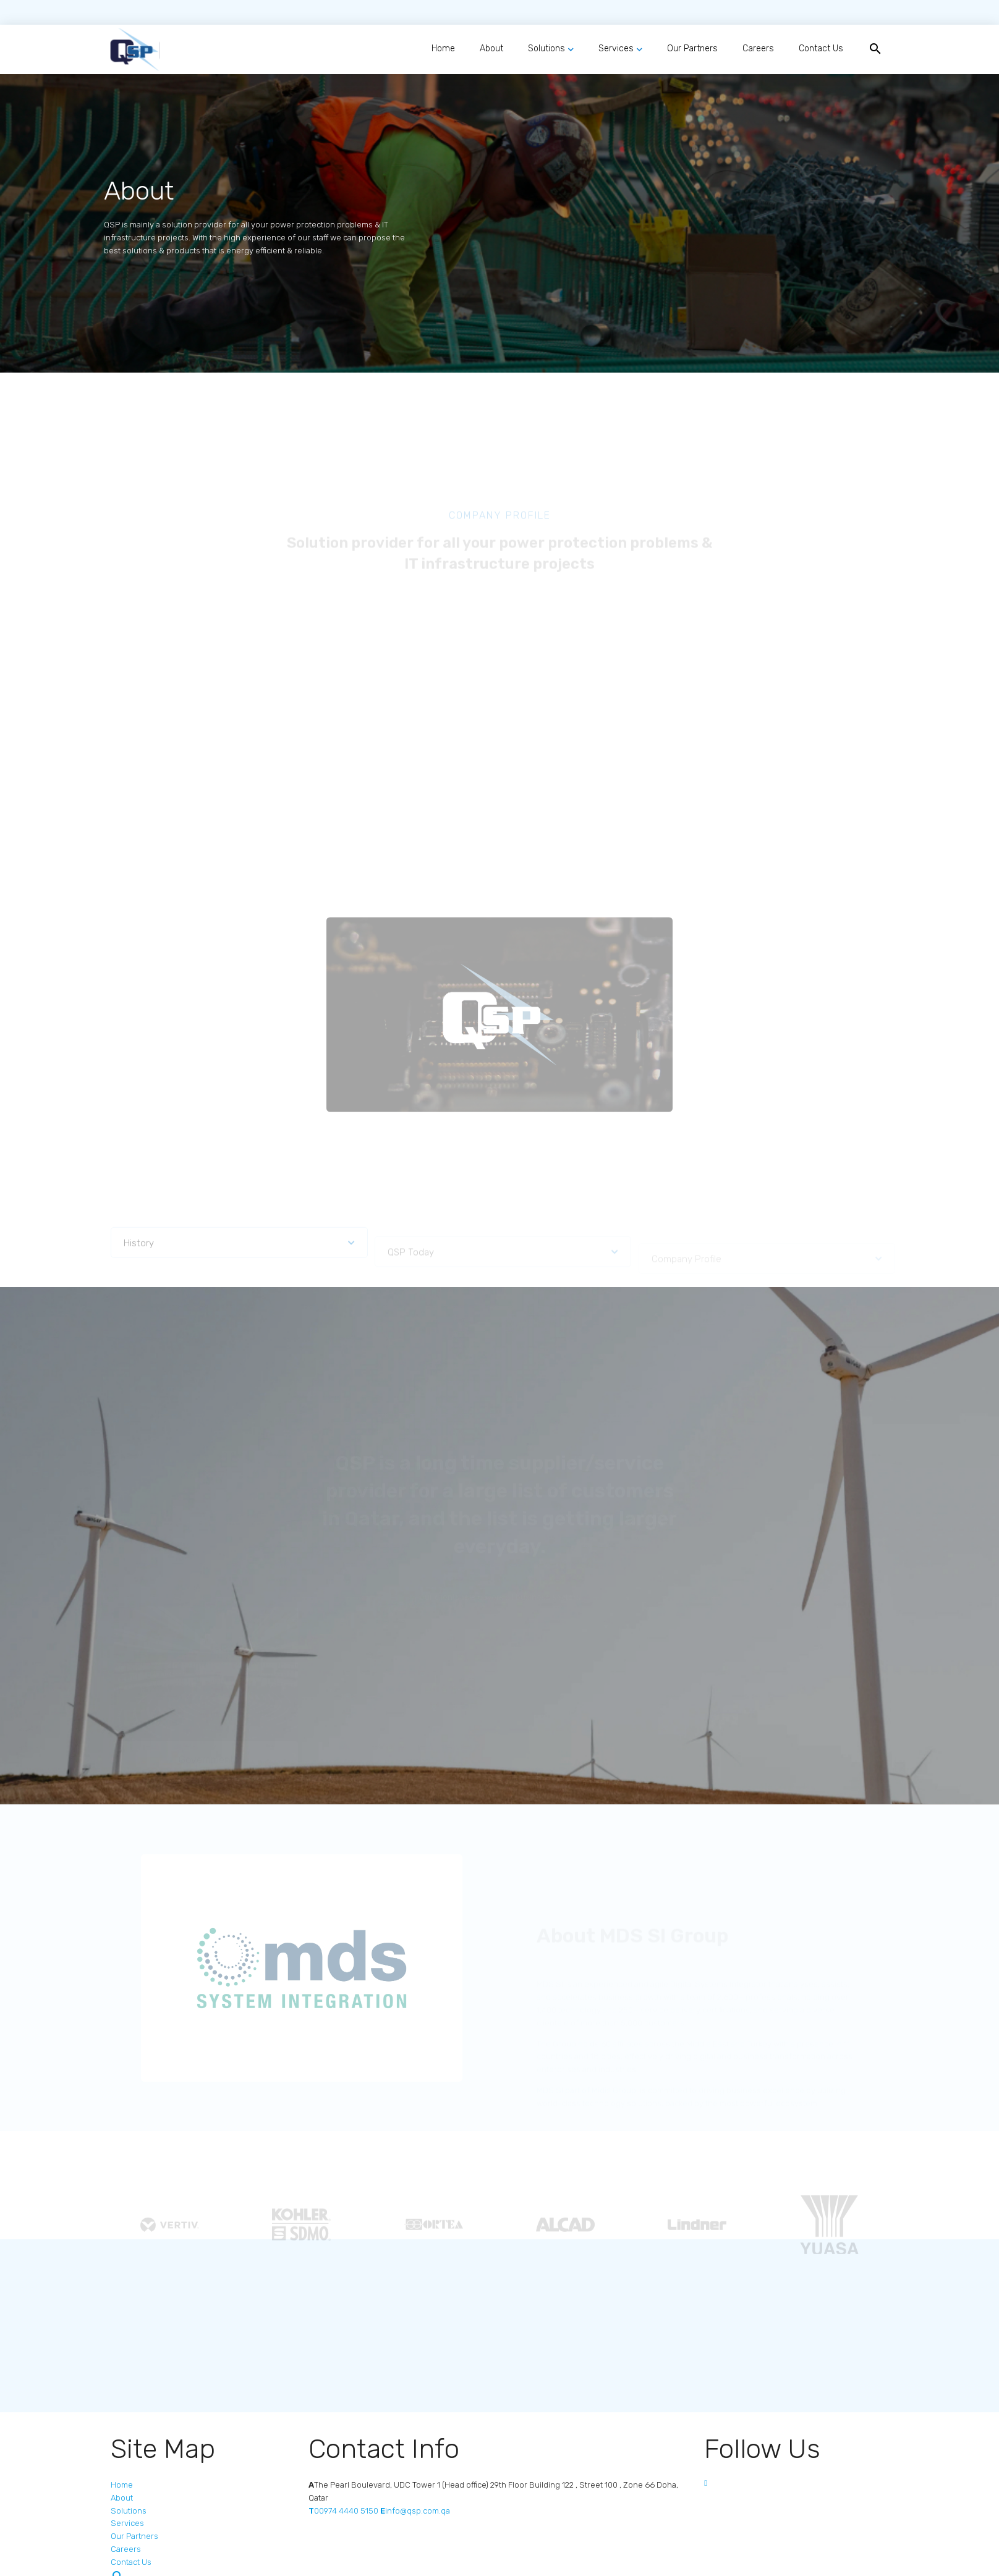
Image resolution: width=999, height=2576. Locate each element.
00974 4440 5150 (343, 2510)
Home (443, 48)
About (491, 48)
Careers (758, 48)
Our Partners (692, 48)
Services (616, 48)
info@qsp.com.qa (415, 2510)
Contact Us (821, 48)
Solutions (546, 48)
